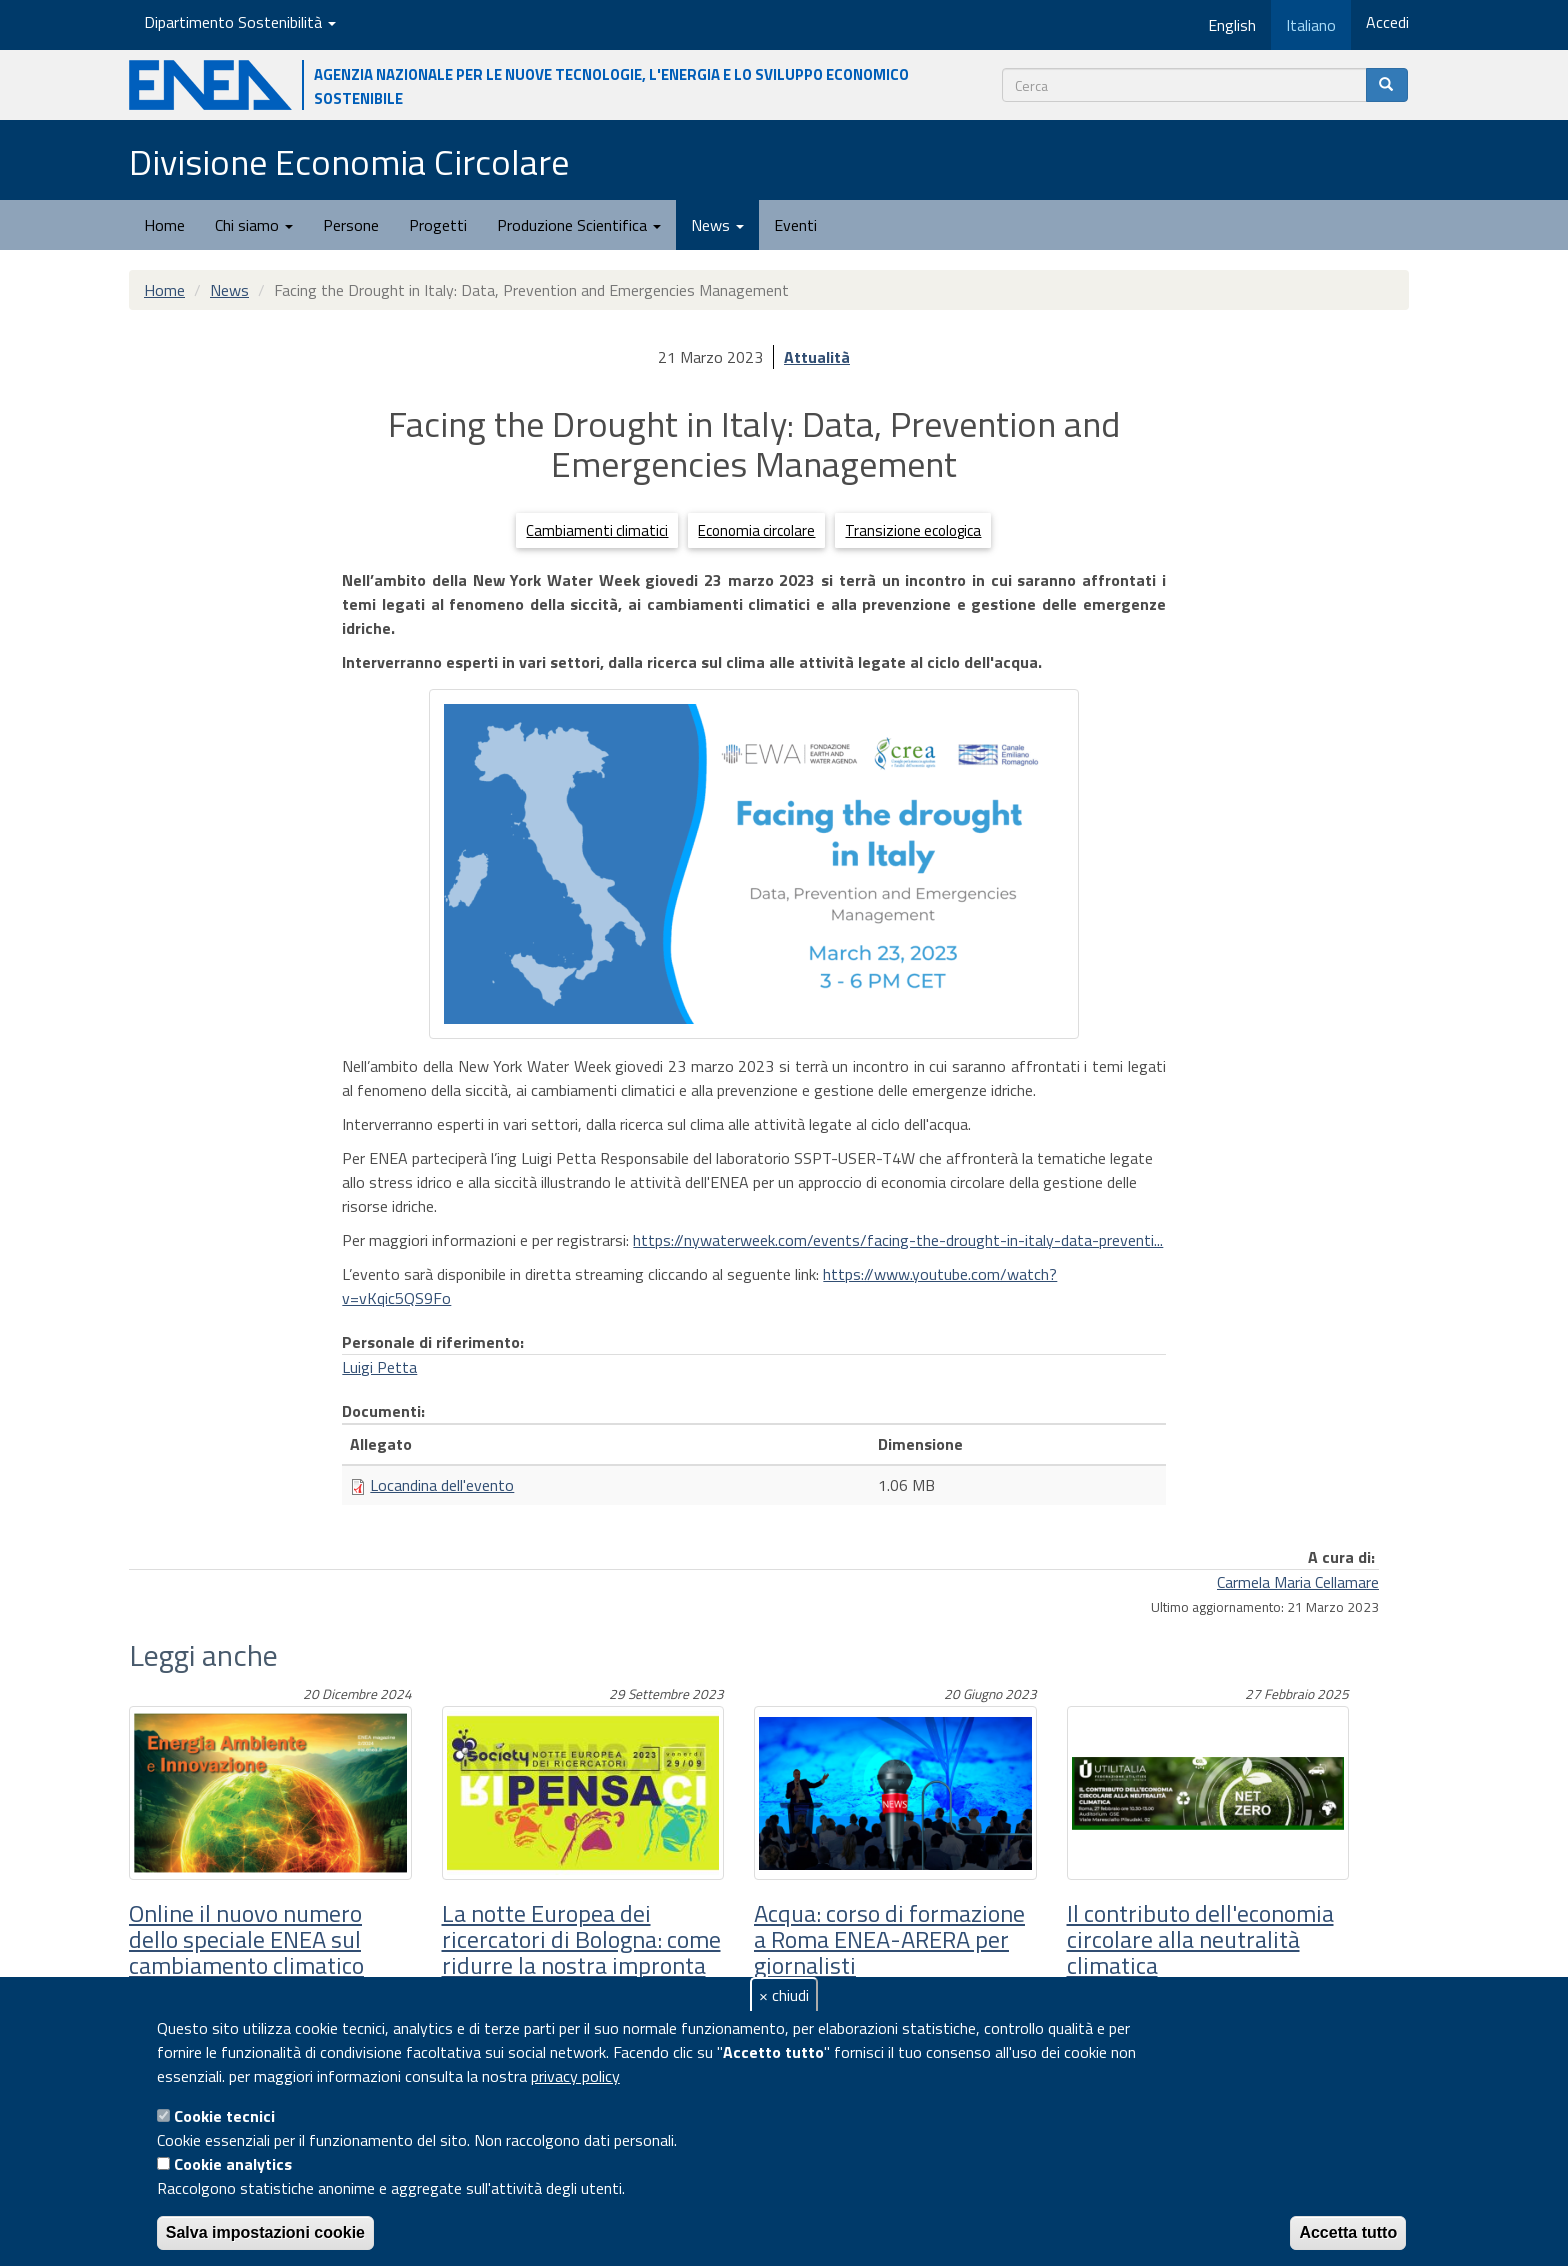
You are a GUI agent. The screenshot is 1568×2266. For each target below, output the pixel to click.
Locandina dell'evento (442, 1485)
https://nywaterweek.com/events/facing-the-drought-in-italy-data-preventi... (898, 1240)
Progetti (438, 225)
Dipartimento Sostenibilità (240, 22)
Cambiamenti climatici (597, 530)
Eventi (795, 225)
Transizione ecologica (913, 530)
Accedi (1387, 22)
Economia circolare (756, 530)
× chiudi (784, 1995)
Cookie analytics (233, 2164)
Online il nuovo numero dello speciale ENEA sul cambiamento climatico (246, 1939)
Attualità (817, 357)
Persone (351, 225)
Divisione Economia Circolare (349, 161)
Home (164, 225)
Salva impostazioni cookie (265, 2232)
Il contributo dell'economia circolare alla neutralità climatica (1200, 1939)
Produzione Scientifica (579, 225)
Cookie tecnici (224, 2116)
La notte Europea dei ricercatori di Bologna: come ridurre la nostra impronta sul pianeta (581, 1952)
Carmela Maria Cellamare (1298, 1582)
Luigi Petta (379, 1367)
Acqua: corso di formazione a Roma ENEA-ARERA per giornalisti (889, 1939)
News (717, 225)
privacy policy (575, 2076)
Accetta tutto (1348, 2232)
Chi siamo (254, 225)
